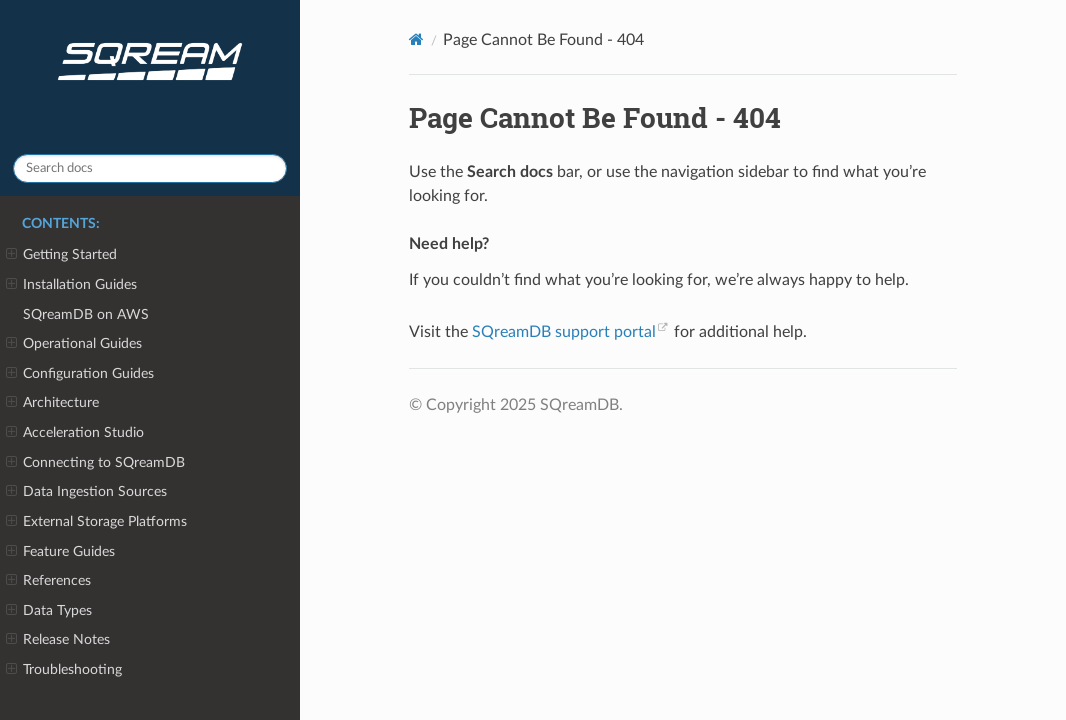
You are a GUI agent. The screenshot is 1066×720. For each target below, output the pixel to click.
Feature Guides (60, 552)
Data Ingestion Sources (86, 492)
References (48, 581)
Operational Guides (74, 344)
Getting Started (61, 255)
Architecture (52, 403)
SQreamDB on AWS (86, 314)
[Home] (416, 39)
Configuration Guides (80, 374)
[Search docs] (150, 168)
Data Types (49, 611)
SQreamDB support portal (564, 332)
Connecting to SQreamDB (95, 463)
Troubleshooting (64, 670)
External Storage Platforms (96, 522)
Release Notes (58, 640)
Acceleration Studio (75, 433)
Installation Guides (71, 285)
